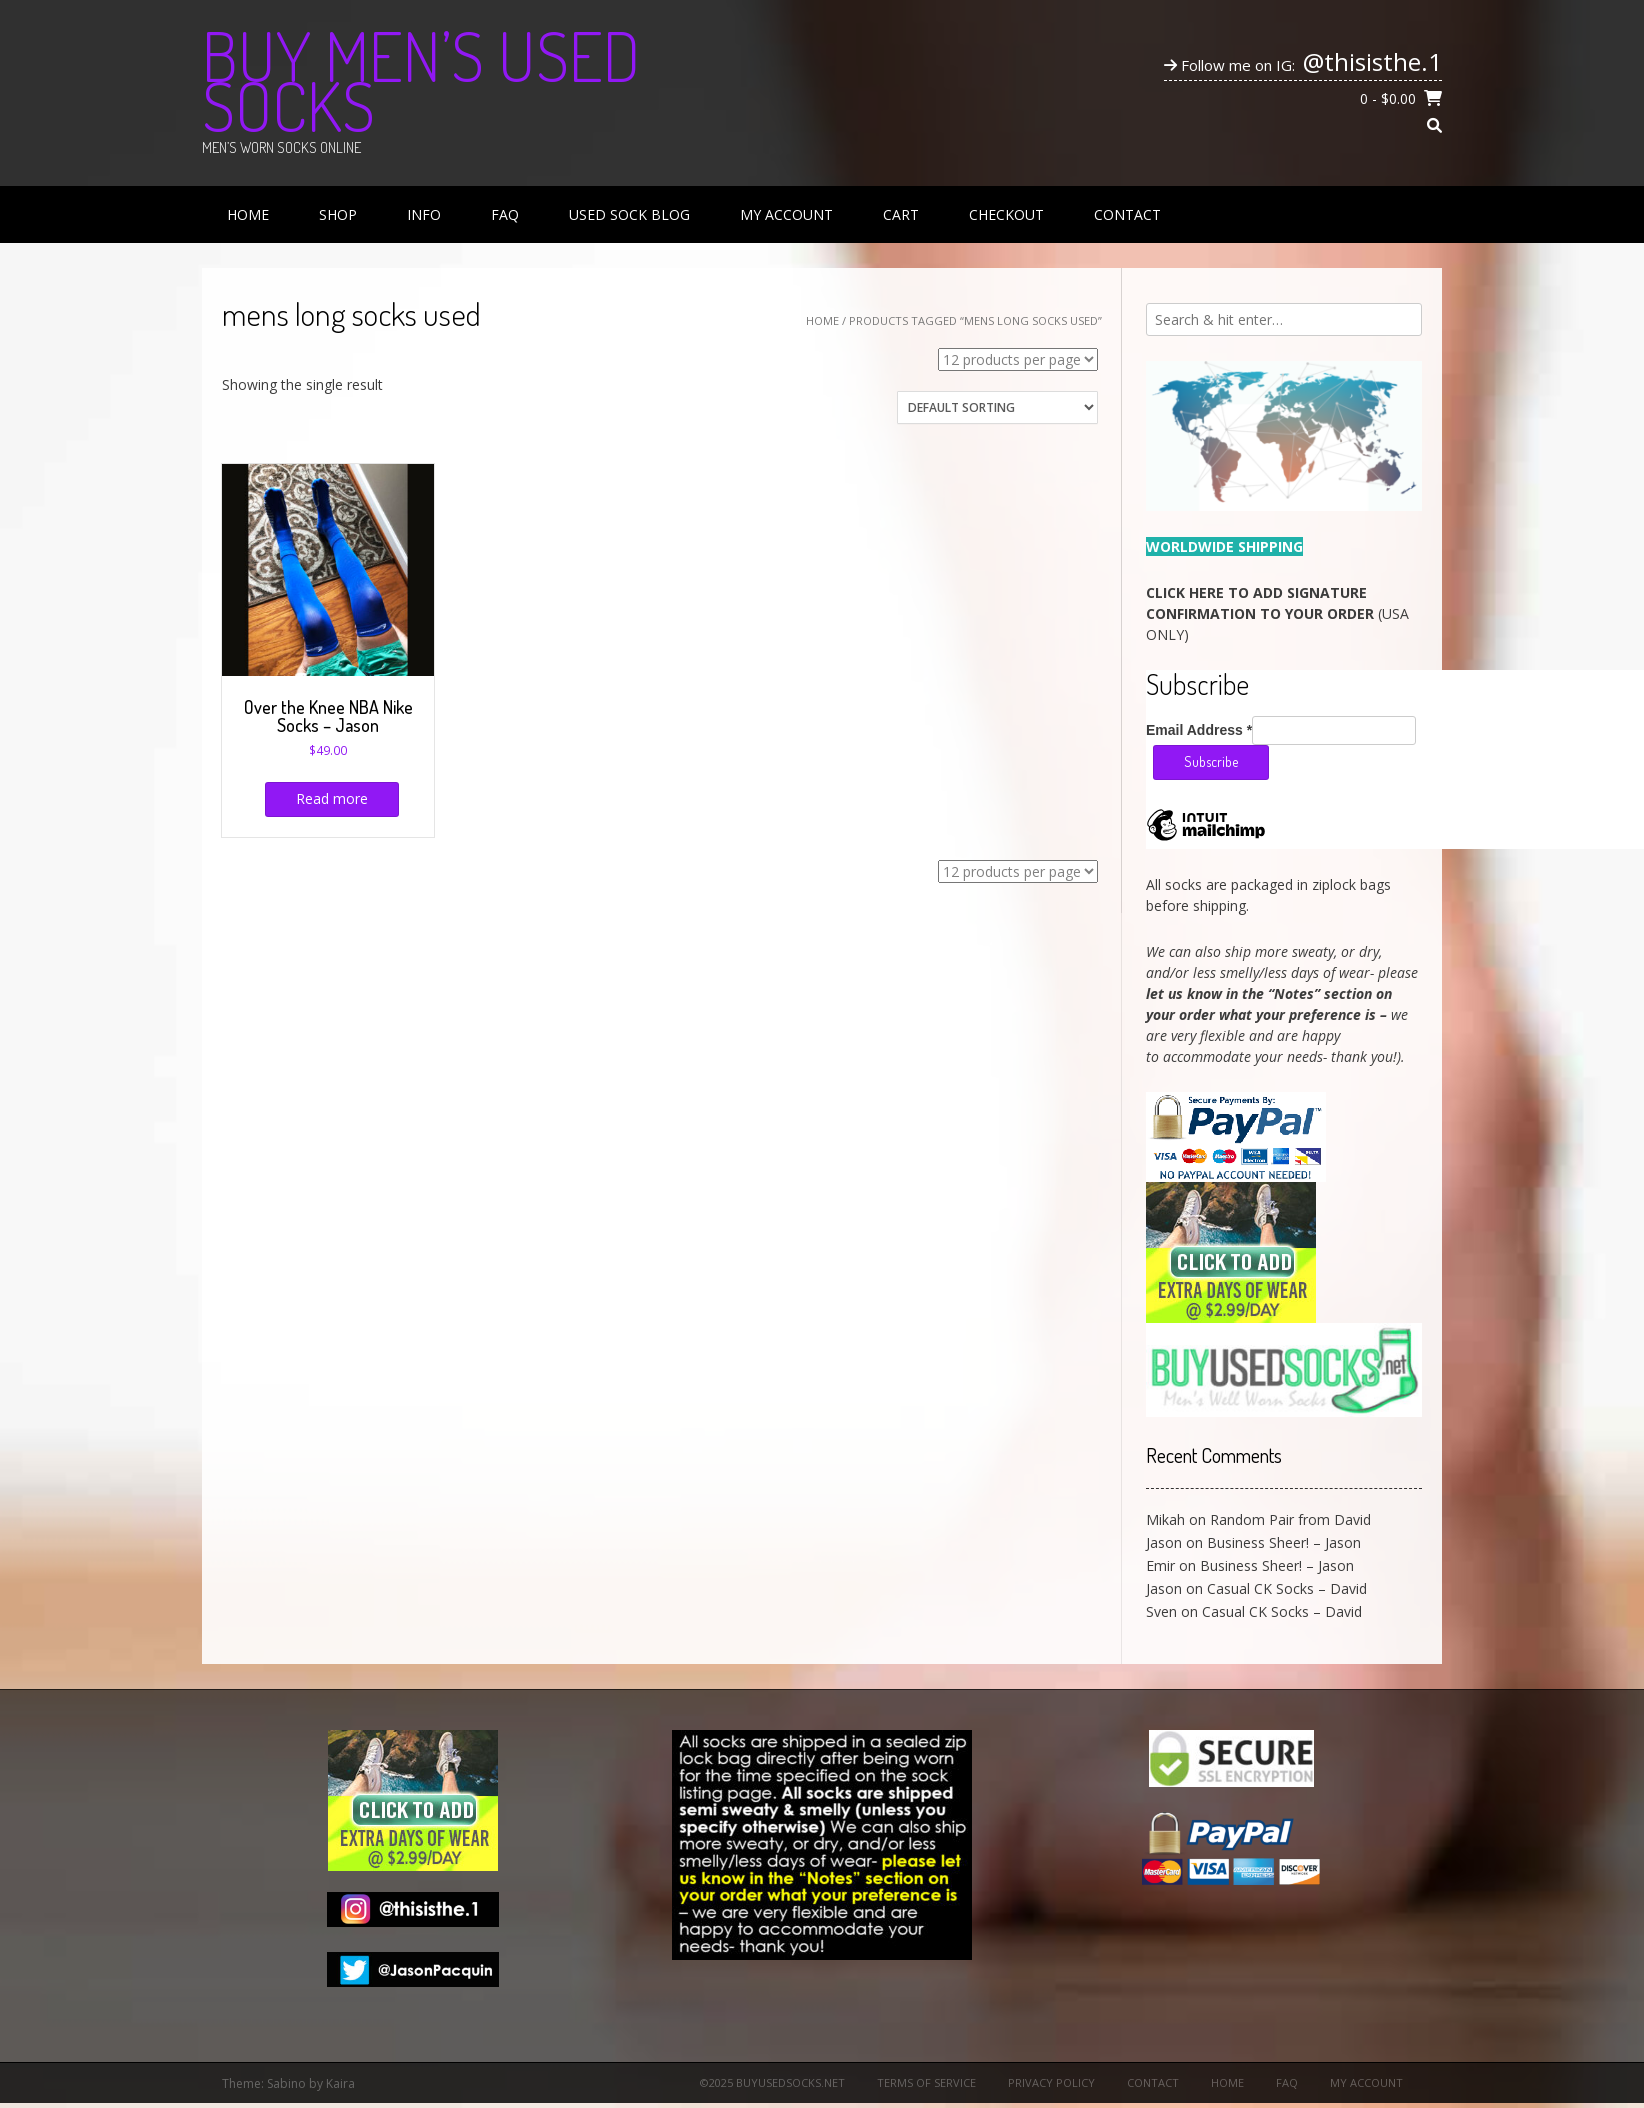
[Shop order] (997, 407)
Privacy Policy (1051, 2082)
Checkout (1006, 214)
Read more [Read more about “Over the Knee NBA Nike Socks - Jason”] (332, 798)
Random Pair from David (1290, 1519)
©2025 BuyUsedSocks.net (772, 2082)
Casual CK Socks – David (1287, 1588)
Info (424, 214)
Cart (901, 214)
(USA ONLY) (1277, 613)
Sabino (286, 2083)
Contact (1127, 214)
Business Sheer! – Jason (1284, 1542)
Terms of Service (926, 2082)
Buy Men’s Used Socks (421, 80)
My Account (786, 214)
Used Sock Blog (629, 214)
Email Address (1199, 730)
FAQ (505, 214)
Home (248, 214)
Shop (338, 214)
